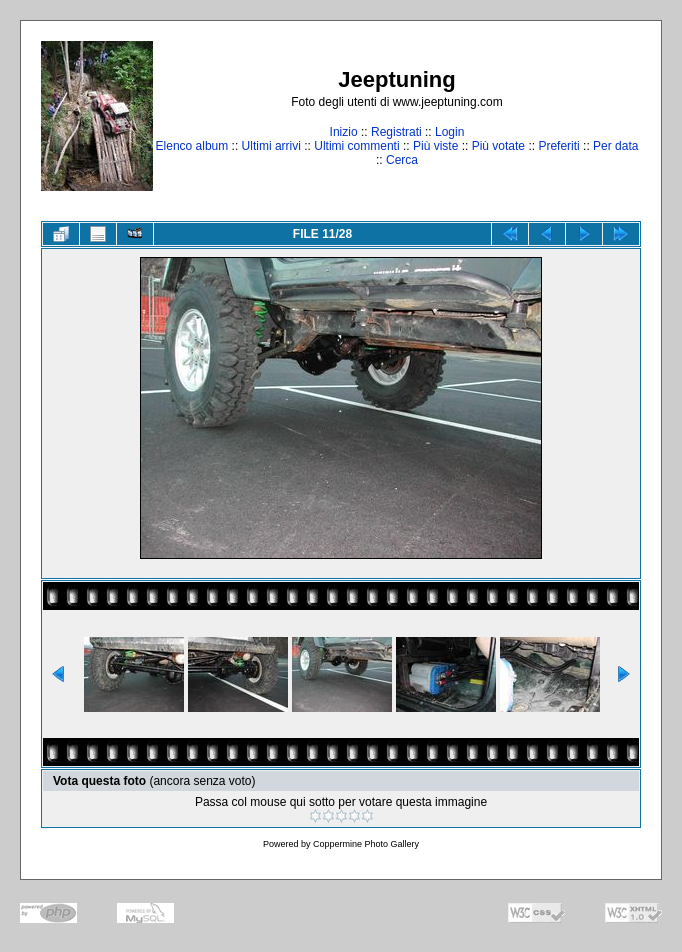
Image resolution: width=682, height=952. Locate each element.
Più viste (435, 146)
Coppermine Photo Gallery (366, 844)
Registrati (396, 132)
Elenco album (192, 146)
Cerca (402, 160)
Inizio (344, 132)
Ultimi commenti (356, 146)
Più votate (498, 146)
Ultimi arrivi (271, 146)
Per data (615, 146)
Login (449, 132)
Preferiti (558, 146)
